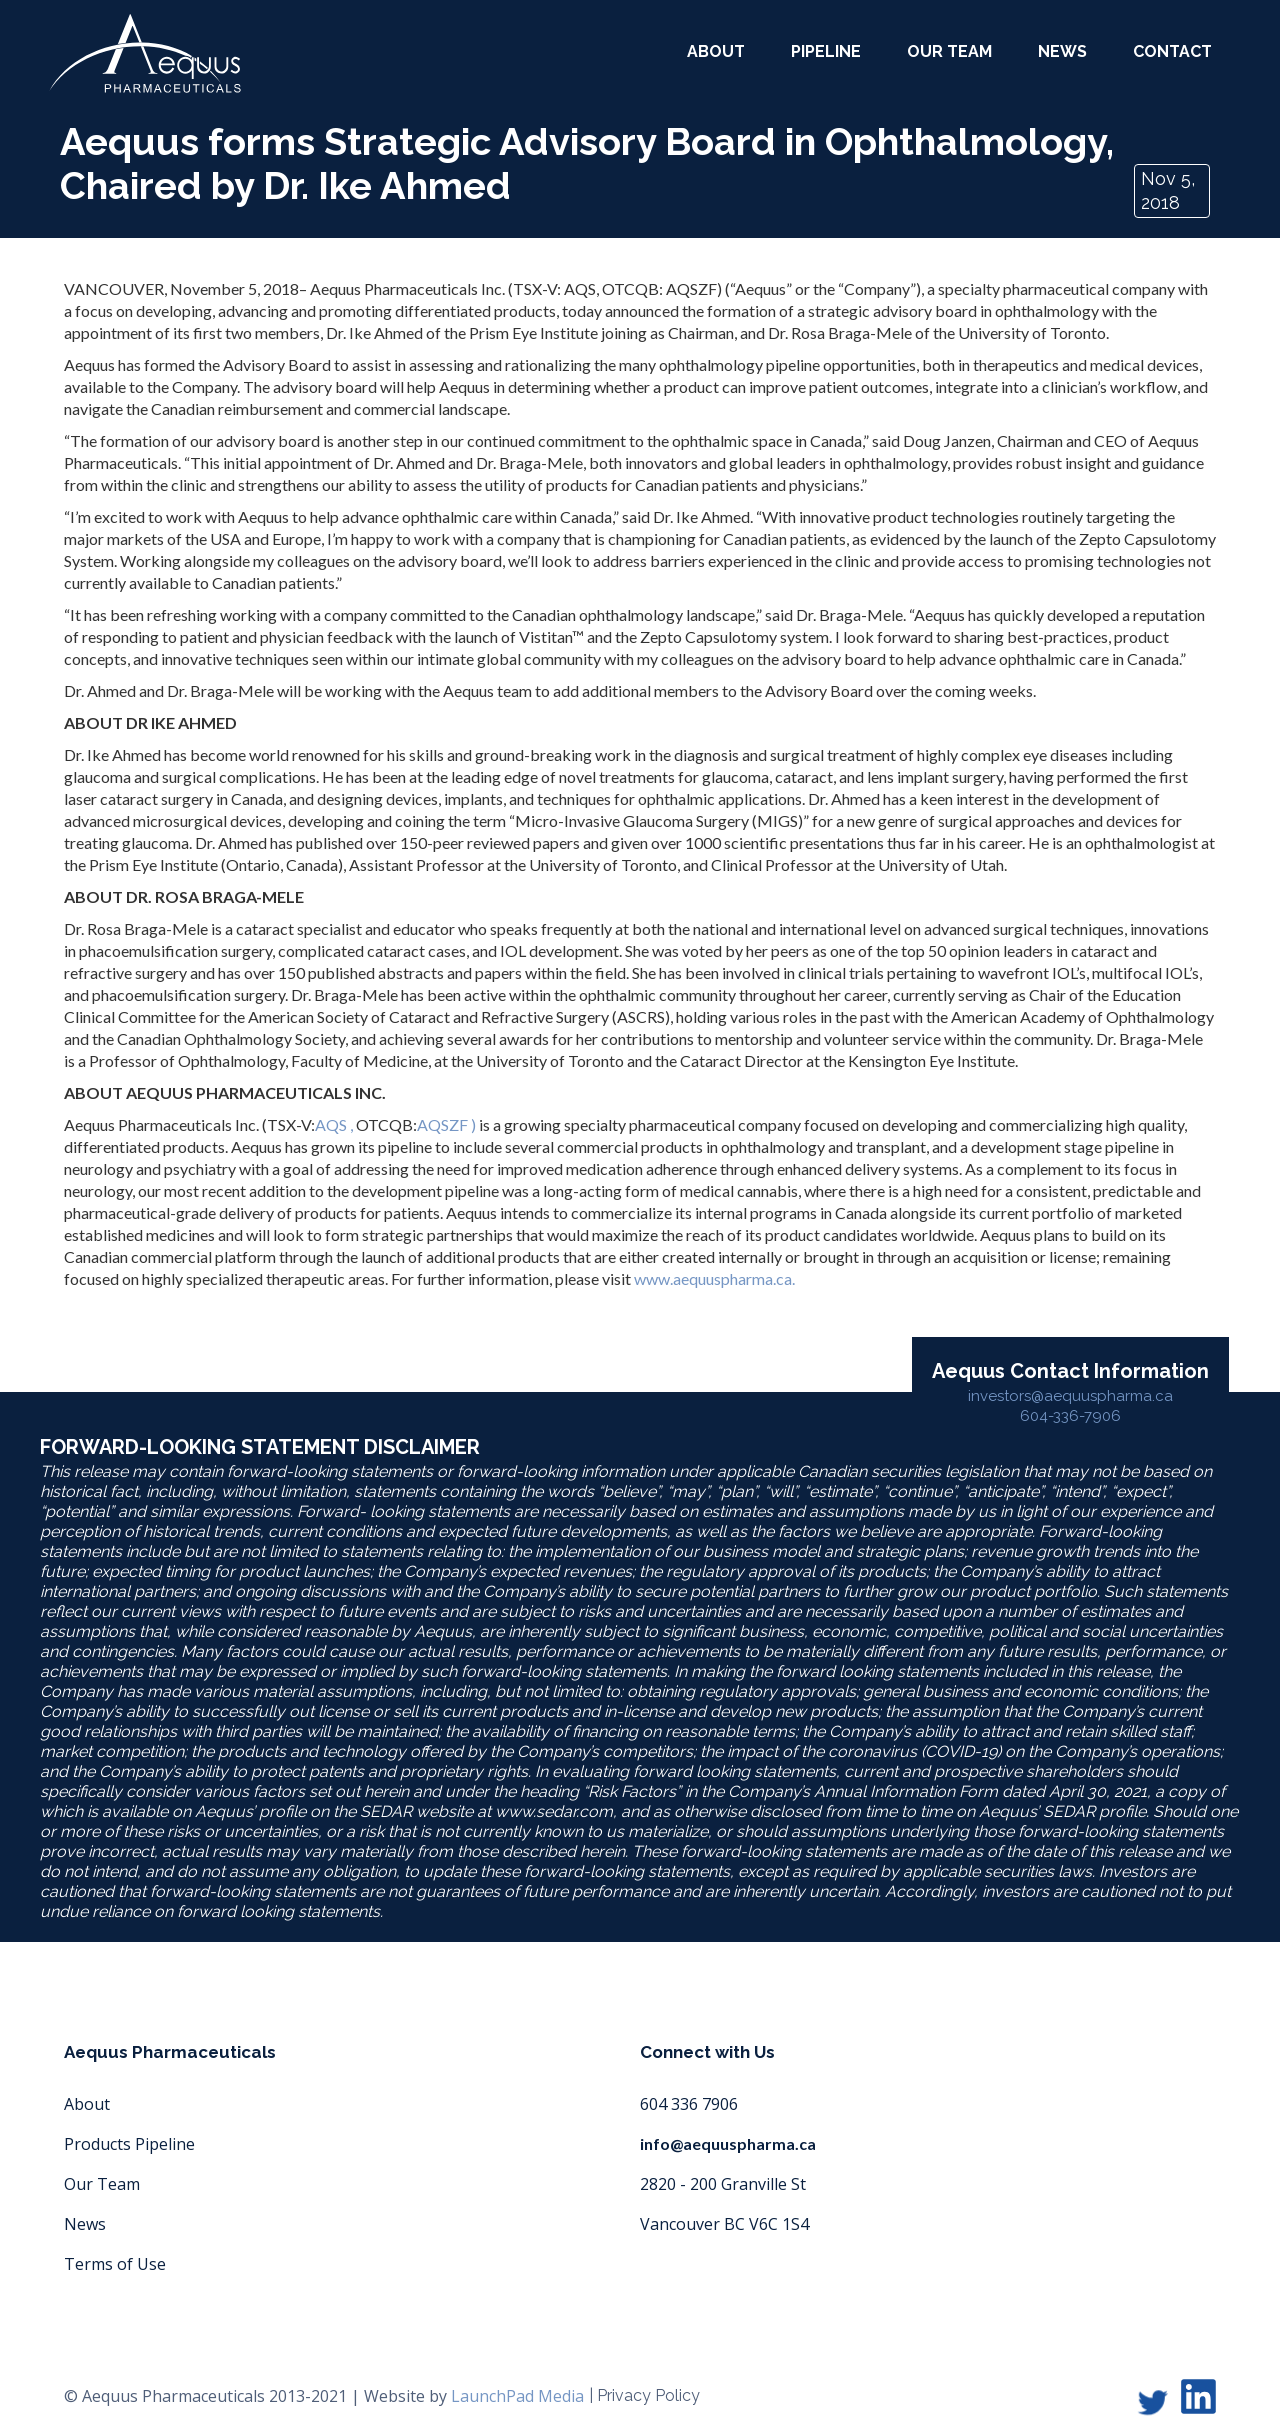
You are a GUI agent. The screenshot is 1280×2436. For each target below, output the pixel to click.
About (87, 2104)
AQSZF (442, 1124)
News (1062, 51)
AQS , (334, 1124)
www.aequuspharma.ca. (714, 1278)
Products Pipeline (129, 2144)
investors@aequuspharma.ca (1070, 1396)
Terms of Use (115, 2264)
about (716, 51)
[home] (145, 53)
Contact (1172, 51)
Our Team (102, 2184)
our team (949, 51)
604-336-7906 (1070, 1416)
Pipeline (826, 51)
